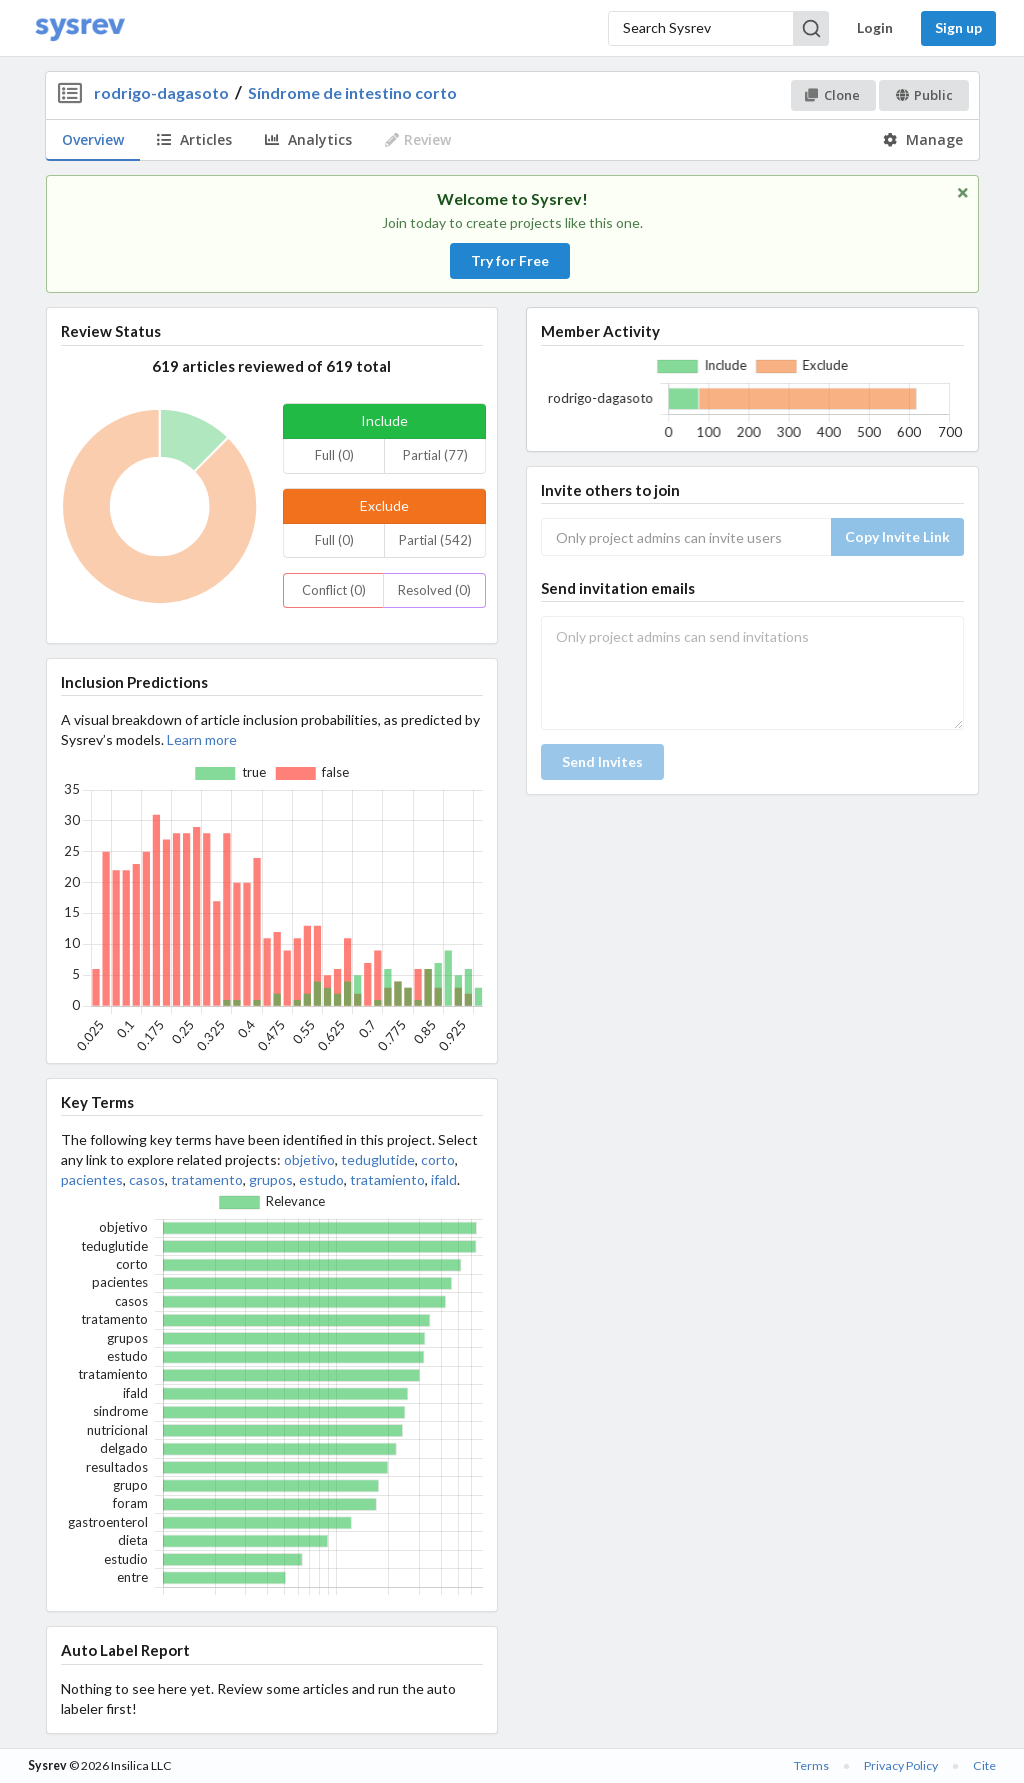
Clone (832, 95)
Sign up (958, 27)
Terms (811, 1765)
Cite (984, 1765)
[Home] (80, 28)
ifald (444, 1179)
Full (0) (334, 455)
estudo (321, 1179)
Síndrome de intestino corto (352, 92)
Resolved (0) (434, 590)
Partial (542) (435, 540)
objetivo (309, 1159)
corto (438, 1159)
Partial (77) (435, 455)
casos (147, 1179)
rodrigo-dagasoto (161, 92)
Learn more (202, 739)
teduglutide (378, 1159)
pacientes (92, 1179)
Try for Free (510, 260)
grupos (271, 1179)
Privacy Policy (901, 1765)
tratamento (207, 1179)
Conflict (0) (334, 590)
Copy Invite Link (897, 536)
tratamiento (387, 1179)
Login (875, 27)
